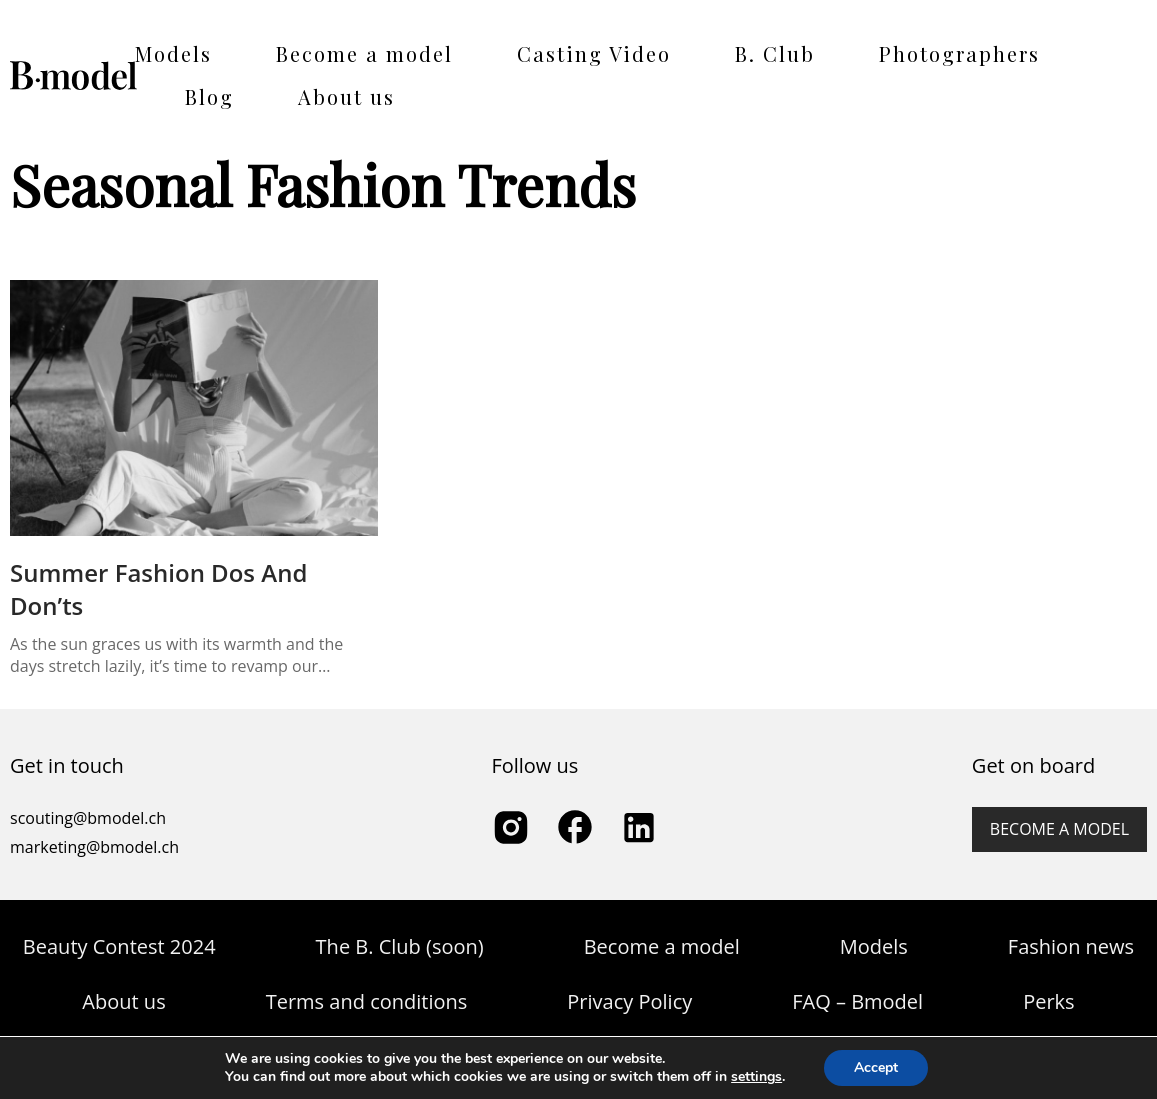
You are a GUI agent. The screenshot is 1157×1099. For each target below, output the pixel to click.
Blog (209, 96)
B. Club (775, 53)
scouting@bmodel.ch (88, 818)
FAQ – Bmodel (857, 1001)
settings (756, 1077)
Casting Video (594, 53)
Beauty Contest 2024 (119, 946)
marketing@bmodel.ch (94, 847)
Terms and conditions (367, 1001)
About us (346, 96)
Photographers (959, 53)
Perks (1048, 1001)
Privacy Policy (629, 1001)
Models (173, 53)
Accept (876, 1067)
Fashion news (1071, 946)
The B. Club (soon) (400, 946)
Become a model (364, 53)
